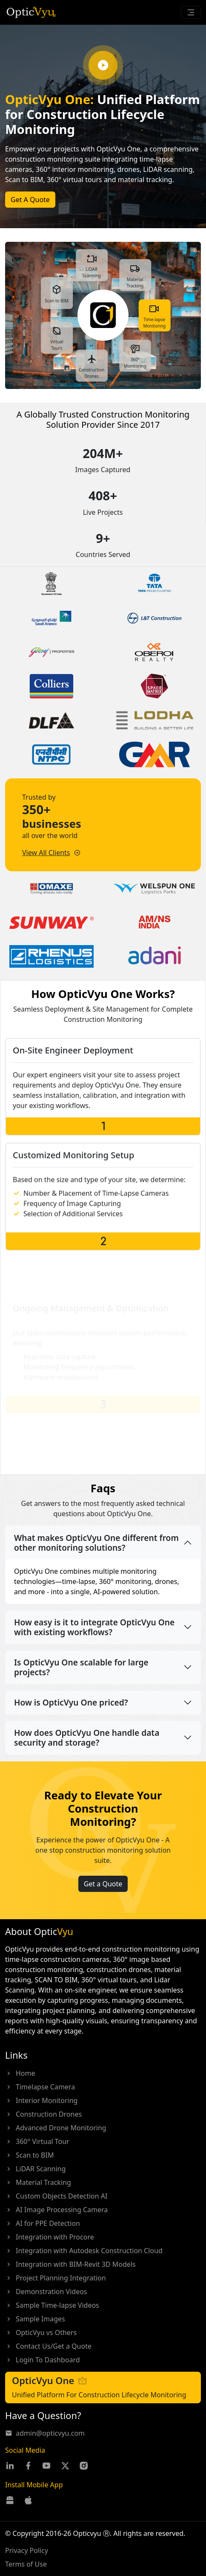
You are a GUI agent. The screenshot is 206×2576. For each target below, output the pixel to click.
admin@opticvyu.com (45, 2433)
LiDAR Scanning (35, 2169)
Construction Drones (43, 2114)
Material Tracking (38, 2182)
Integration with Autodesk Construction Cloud (84, 2250)
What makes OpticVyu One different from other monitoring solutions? (96, 1542)
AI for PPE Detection (42, 2223)
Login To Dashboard (42, 2360)
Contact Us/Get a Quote (48, 2346)
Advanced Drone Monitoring (55, 2128)
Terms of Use (26, 2564)
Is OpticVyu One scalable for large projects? (81, 1667)
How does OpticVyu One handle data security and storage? (86, 1737)
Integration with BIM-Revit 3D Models (70, 2264)
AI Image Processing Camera (56, 2210)
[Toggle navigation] (191, 12)
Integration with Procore (49, 2237)
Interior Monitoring (41, 2100)
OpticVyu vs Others (41, 2332)
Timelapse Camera (40, 2087)
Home (20, 2073)
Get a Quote (103, 1917)
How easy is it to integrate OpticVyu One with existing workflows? (94, 1627)
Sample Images (35, 2319)
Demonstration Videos (46, 2291)
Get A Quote (30, 199)
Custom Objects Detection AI (56, 2196)
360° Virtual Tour (37, 2141)
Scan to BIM (29, 2155)
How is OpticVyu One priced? (71, 1702)
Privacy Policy (26, 2550)
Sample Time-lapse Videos (52, 2305)
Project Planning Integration (55, 2278)
